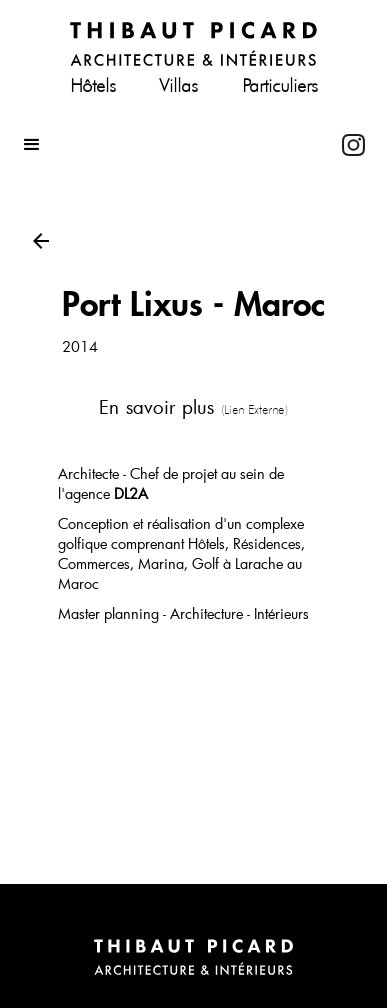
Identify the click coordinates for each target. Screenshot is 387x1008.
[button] (172, 145)
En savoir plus (193, 406)
